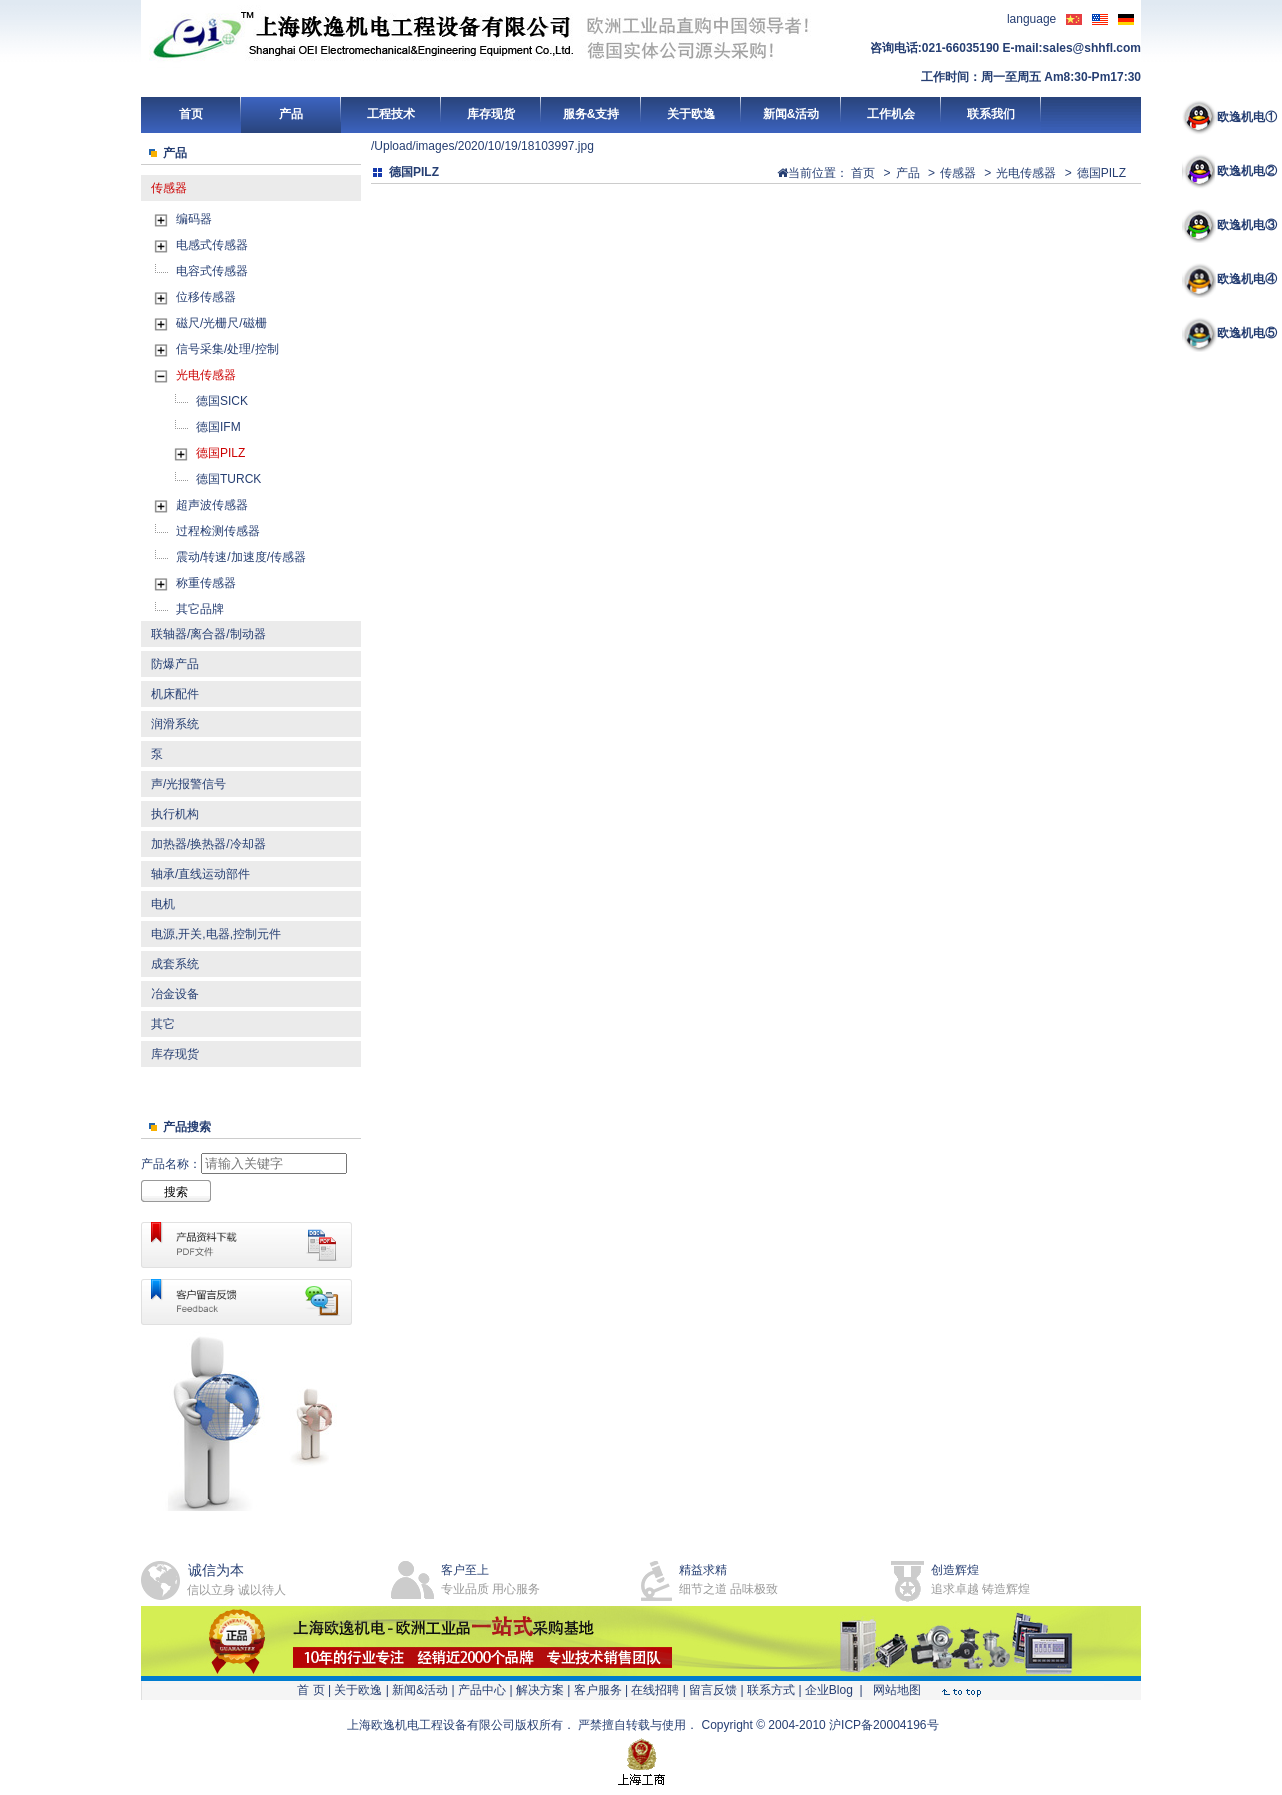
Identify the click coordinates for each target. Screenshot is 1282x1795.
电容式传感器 (212, 271)
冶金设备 (175, 994)
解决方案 (540, 1690)
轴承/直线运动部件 (200, 874)
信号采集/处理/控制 (227, 349)
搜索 (176, 1192)
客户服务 (598, 1690)
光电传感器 (206, 375)
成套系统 (175, 964)
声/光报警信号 (188, 784)
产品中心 (482, 1690)
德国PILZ (220, 453)
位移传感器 (206, 297)
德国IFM (218, 427)
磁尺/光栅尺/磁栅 (221, 323)
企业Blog (829, 1690)
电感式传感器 (212, 245)
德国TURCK (228, 479)
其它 (163, 1024)
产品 (291, 114)
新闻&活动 (791, 114)
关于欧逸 (691, 114)
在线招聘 (655, 1690)
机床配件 (175, 694)
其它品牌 (200, 609)
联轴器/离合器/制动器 (208, 634)
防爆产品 (175, 664)
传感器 (169, 188)
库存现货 (491, 114)
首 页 (310, 1690)
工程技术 (391, 114)
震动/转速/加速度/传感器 (241, 557)
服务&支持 (591, 114)
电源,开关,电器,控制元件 (216, 934)
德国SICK (222, 401)
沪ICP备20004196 (877, 1725)
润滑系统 (175, 724)
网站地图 (897, 1690)
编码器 (194, 219)
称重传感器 (206, 583)
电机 (163, 904)
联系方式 (771, 1690)
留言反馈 (713, 1690)
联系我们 (991, 114)
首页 (191, 114)
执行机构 (175, 814)
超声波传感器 (212, 505)
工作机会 (891, 114)
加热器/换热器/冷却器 (208, 844)
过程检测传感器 (218, 531)
